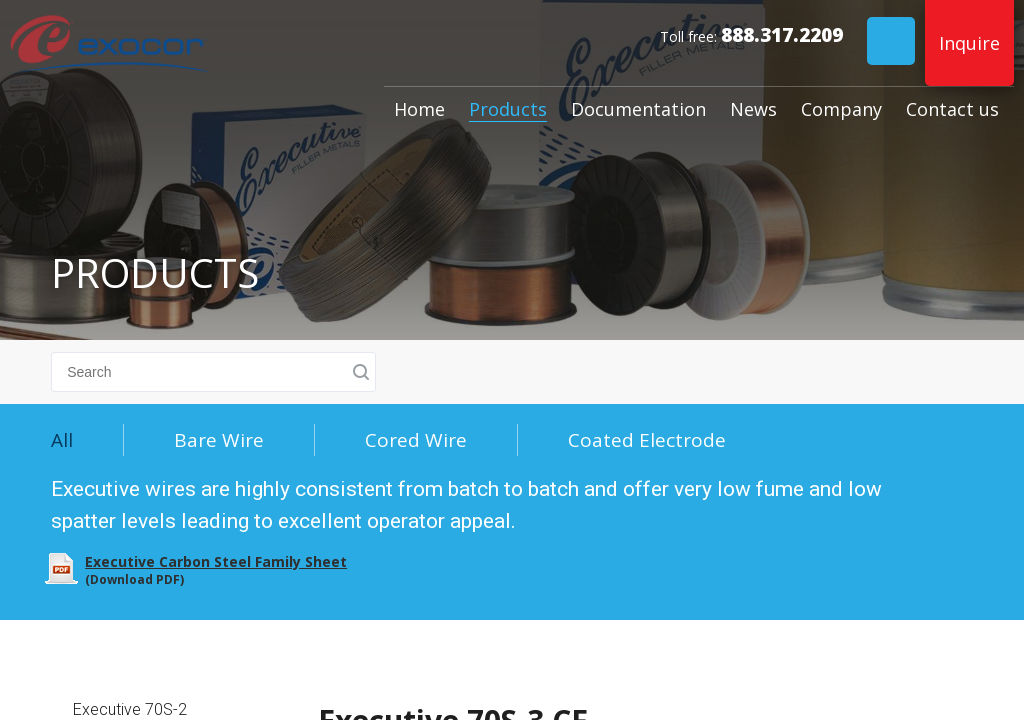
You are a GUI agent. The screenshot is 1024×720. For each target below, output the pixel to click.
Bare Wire (219, 440)
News (753, 109)
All (62, 440)
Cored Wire (416, 440)
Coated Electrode (647, 440)
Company (841, 109)
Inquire (969, 43)
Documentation (638, 109)
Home (419, 109)
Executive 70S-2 (130, 709)
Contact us (952, 109)
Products (508, 109)
